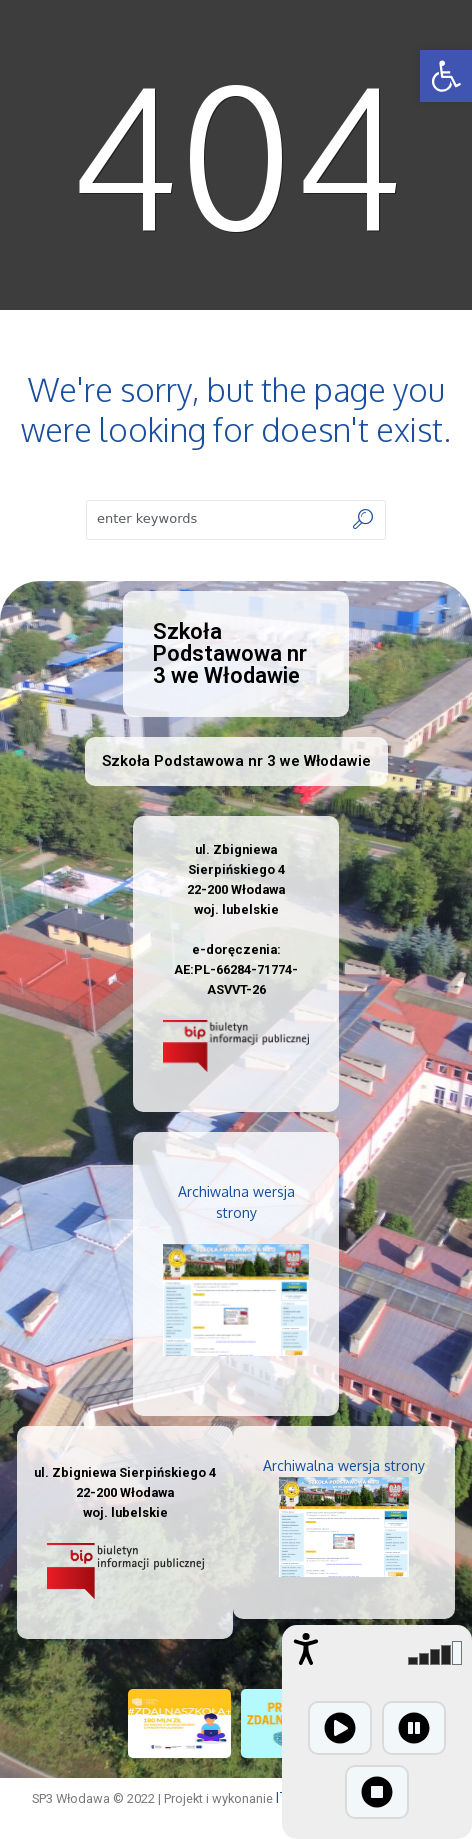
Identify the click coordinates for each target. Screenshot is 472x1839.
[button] (446, 76)
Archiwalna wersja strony (344, 1465)
